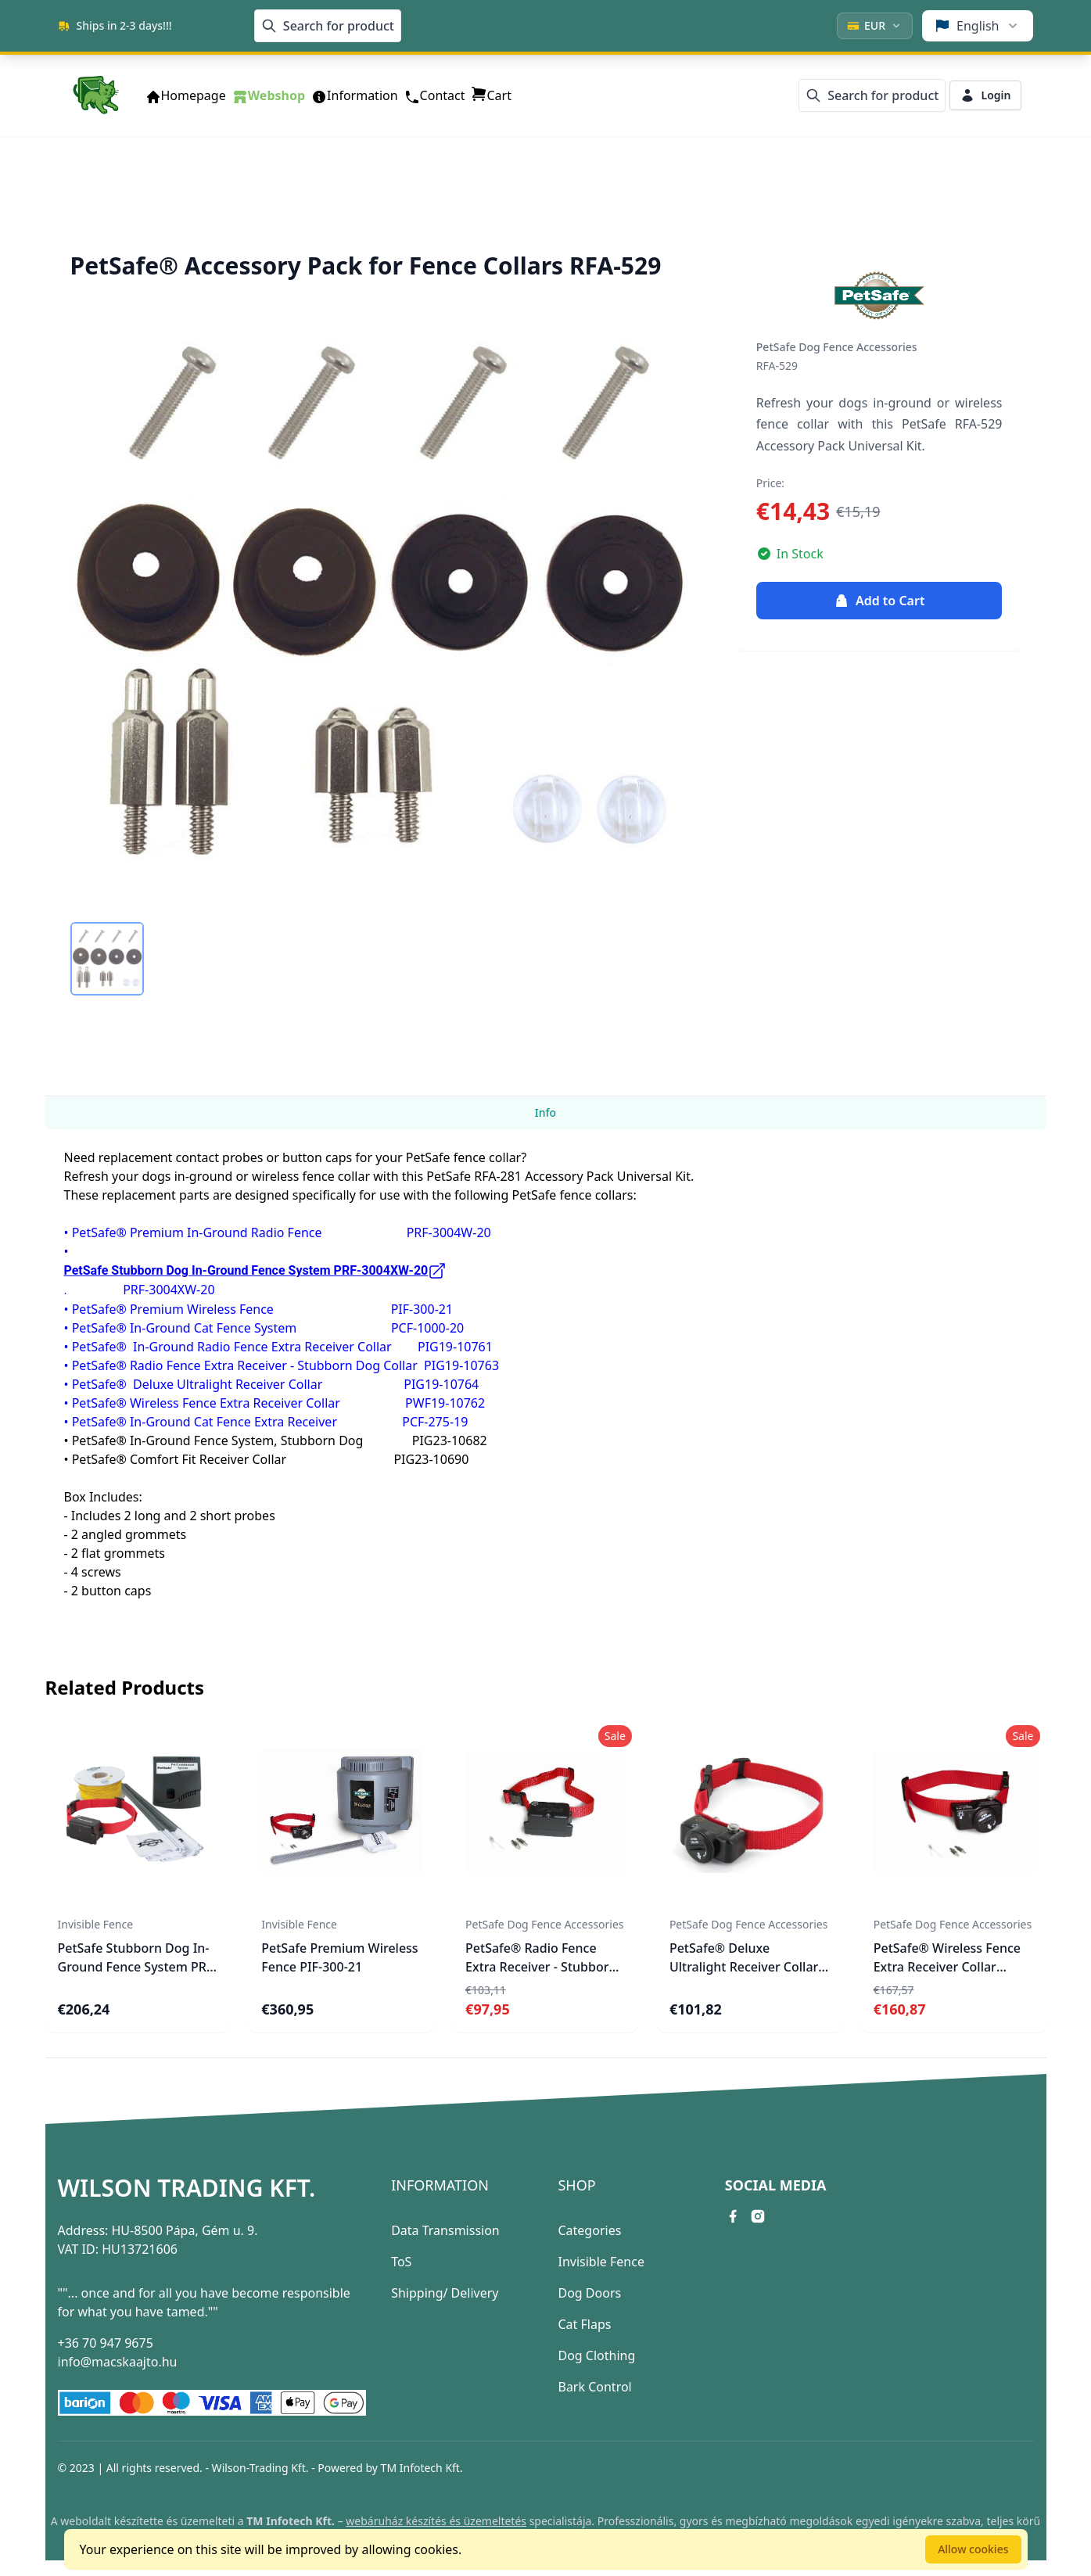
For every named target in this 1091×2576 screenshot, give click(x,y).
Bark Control (594, 2386)
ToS (401, 2261)
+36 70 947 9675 (105, 2343)
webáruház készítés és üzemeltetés (436, 2520)
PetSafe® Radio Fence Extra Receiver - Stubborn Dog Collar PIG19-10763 (540, 1966)
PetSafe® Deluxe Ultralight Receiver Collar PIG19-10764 (743, 1966)
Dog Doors (589, 2293)
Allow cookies (973, 2549)
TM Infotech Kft (420, 2467)
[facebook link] (733, 2216)
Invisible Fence (601, 2261)
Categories (589, 2230)
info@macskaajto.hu (118, 2361)
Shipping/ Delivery (444, 2293)
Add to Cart (879, 600)
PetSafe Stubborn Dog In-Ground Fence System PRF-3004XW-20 (137, 1966)
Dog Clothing (596, 2355)
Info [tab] (545, 1112)
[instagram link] (758, 2216)
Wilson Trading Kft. (187, 2188)
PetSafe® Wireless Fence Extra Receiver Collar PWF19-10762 (947, 1966)
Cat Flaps (584, 2324)
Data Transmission (445, 2230)
